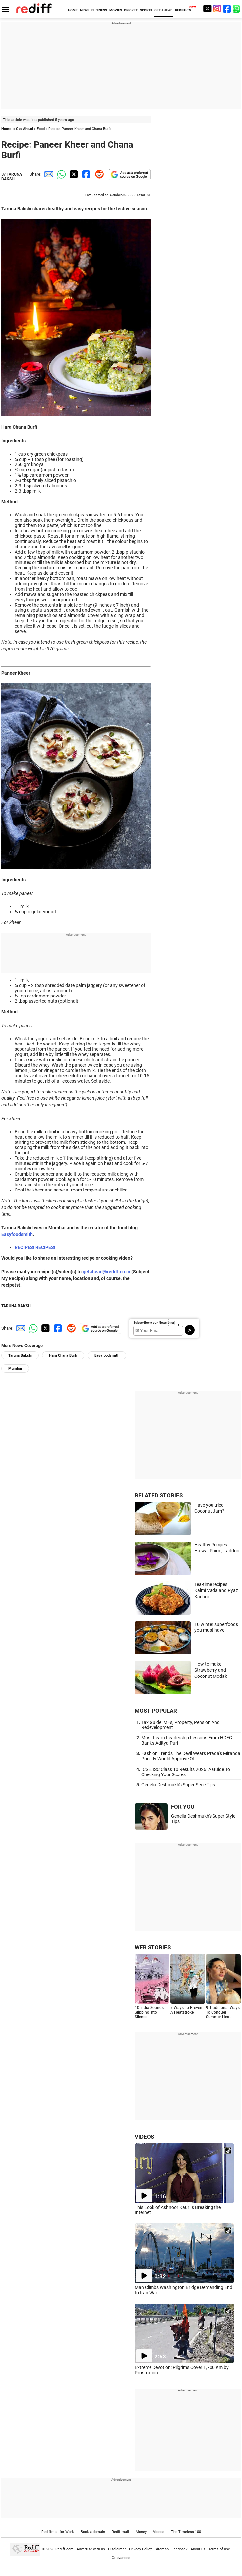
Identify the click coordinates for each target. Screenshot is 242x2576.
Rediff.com (64, 2549)
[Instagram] (217, 8)
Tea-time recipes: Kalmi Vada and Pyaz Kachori (216, 1590)
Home (6, 129)
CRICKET (131, 10)
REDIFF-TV (183, 10)
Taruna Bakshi (20, 1355)
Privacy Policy (140, 2549)
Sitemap (162, 2549)
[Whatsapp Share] (60, 174)
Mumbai (15, 1368)
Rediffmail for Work (57, 2532)
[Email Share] (47, 174)
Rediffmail (120, 2532)
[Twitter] (207, 8)
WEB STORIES (153, 1947)
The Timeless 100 (186, 2532)
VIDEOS (144, 2136)
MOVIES (115, 10)
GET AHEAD (163, 10)
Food (41, 129)
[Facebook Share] (85, 174)
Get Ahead (24, 129)
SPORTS (146, 10)
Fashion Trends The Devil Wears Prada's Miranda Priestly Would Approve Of (190, 1756)
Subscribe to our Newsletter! (154, 1322)
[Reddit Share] (98, 174)
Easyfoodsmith (17, 1234)
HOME (73, 10)
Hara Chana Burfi (63, 1355)
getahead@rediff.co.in (106, 1271)
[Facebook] (227, 8)
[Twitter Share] (73, 174)
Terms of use (219, 2549)
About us (198, 2549)
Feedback (180, 2549)
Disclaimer (117, 2549)
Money (141, 2532)
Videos (158, 2532)
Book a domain (93, 2532)
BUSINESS (99, 10)
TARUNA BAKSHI (11, 176)
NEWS (84, 10)
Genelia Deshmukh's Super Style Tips (178, 1784)
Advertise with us (91, 2549)
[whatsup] (237, 8)
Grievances (121, 2558)
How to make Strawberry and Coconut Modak (210, 1670)
